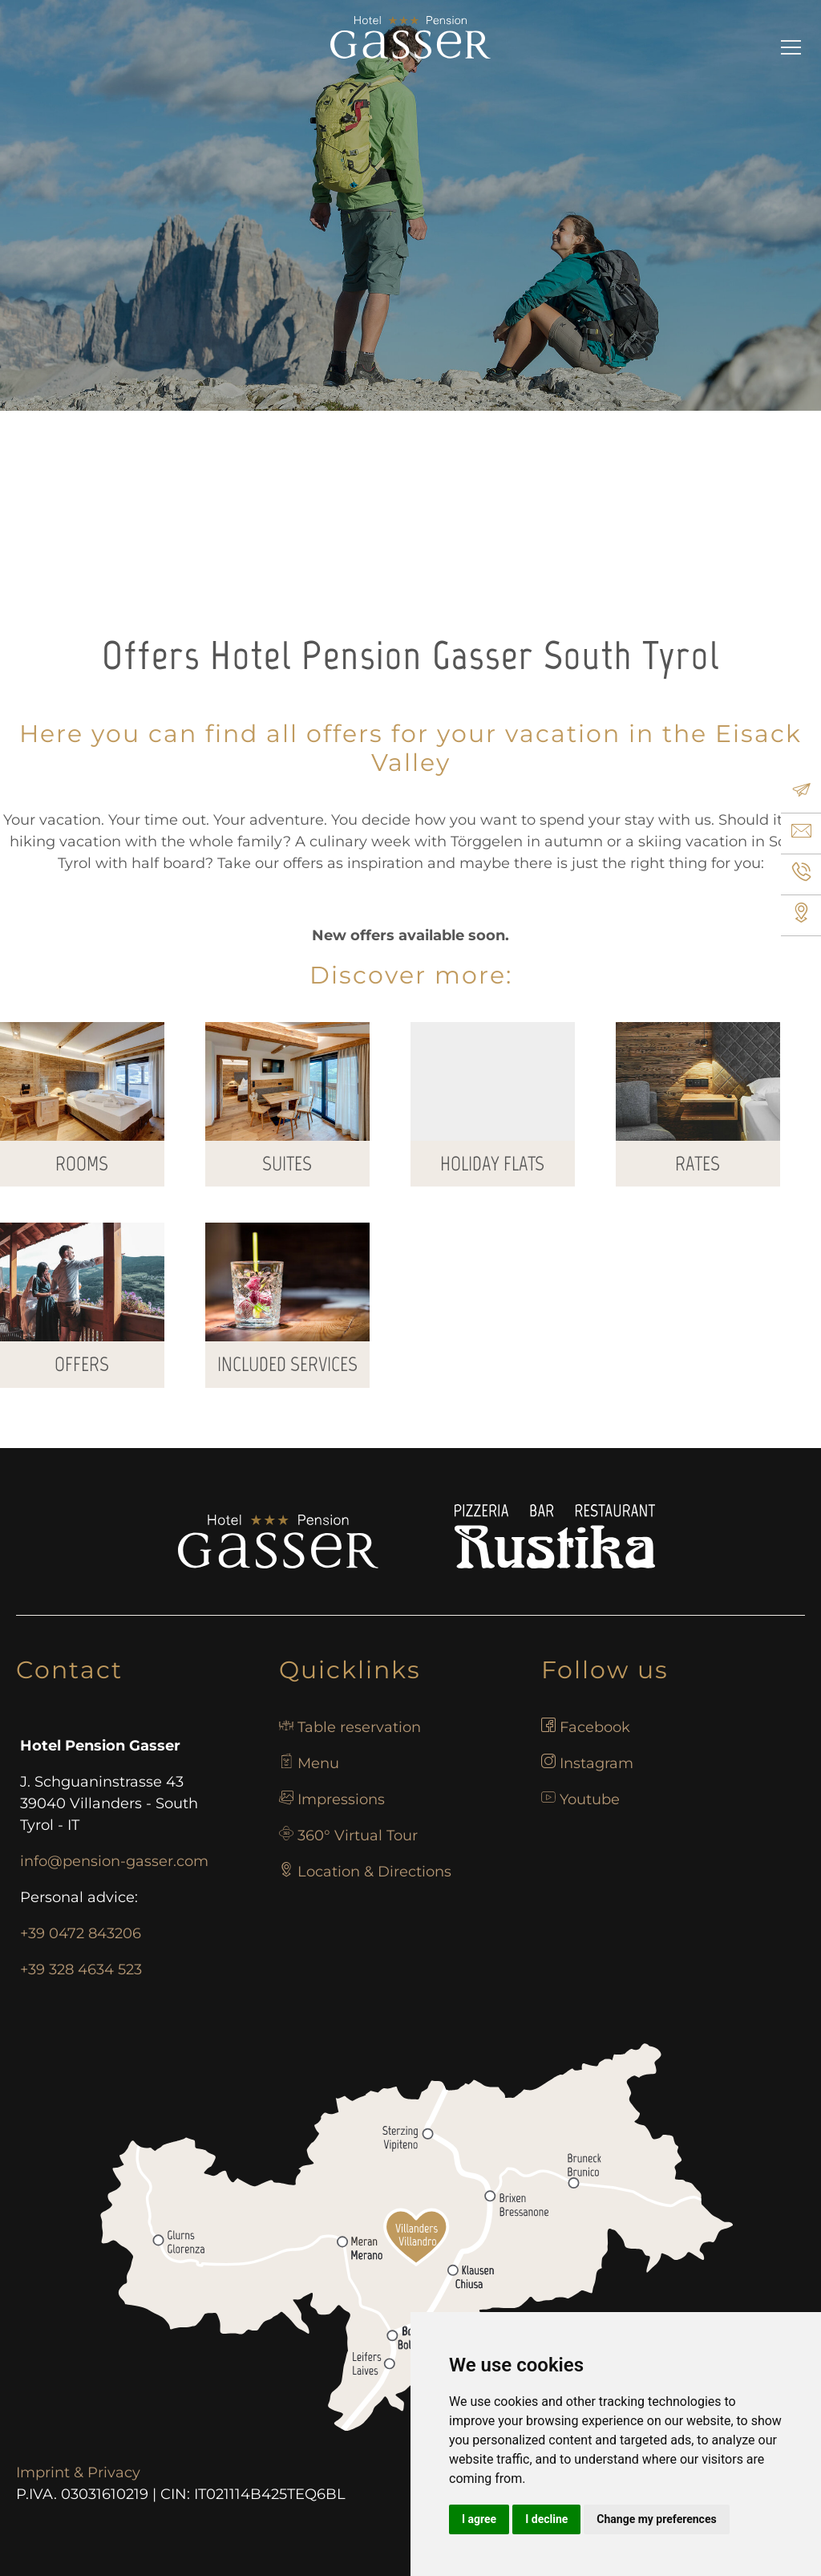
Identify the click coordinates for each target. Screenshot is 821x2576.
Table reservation (359, 1727)
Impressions (341, 1799)
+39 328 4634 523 (81, 1969)
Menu (318, 1763)
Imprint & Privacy (78, 2472)
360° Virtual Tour (357, 1835)
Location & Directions (374, 1871)
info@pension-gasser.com (114, 1861)
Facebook (595, 1727)
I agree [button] (479, 2519)
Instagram (596, 1763)
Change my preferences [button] (656, 2519)
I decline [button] (546, 2519)
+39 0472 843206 (80, 1933)
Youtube (590, 1799)
